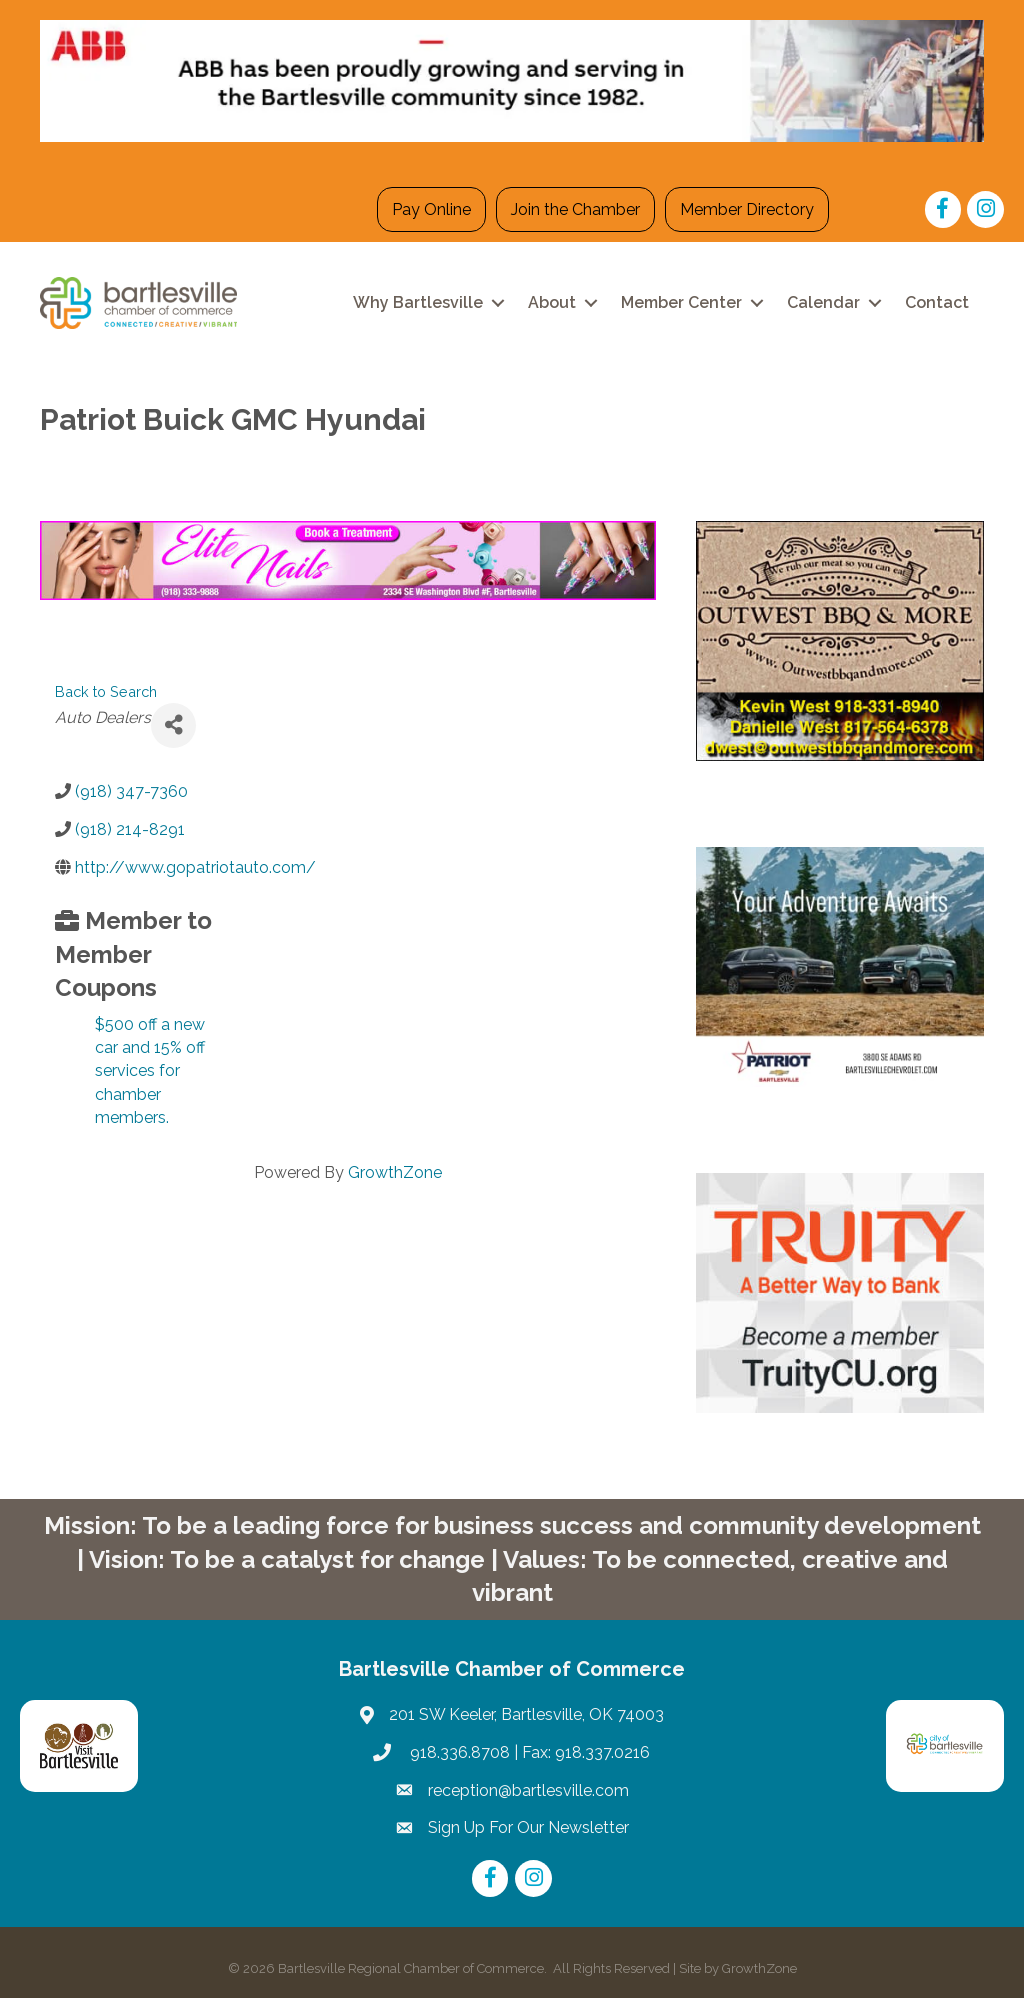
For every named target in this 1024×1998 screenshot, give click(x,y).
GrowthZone (395, 1172)
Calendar (823, 302)
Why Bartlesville (418, 302)
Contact (937, 302)
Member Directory (747, 209)
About (552, 302)
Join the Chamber (575, 209)
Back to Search (106, 691)
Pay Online (431, 209)
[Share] (173, 725)
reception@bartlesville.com (528, 1790)
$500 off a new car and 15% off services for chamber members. (150, 1071)
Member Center (681, 302)
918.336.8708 (458, 1752)
